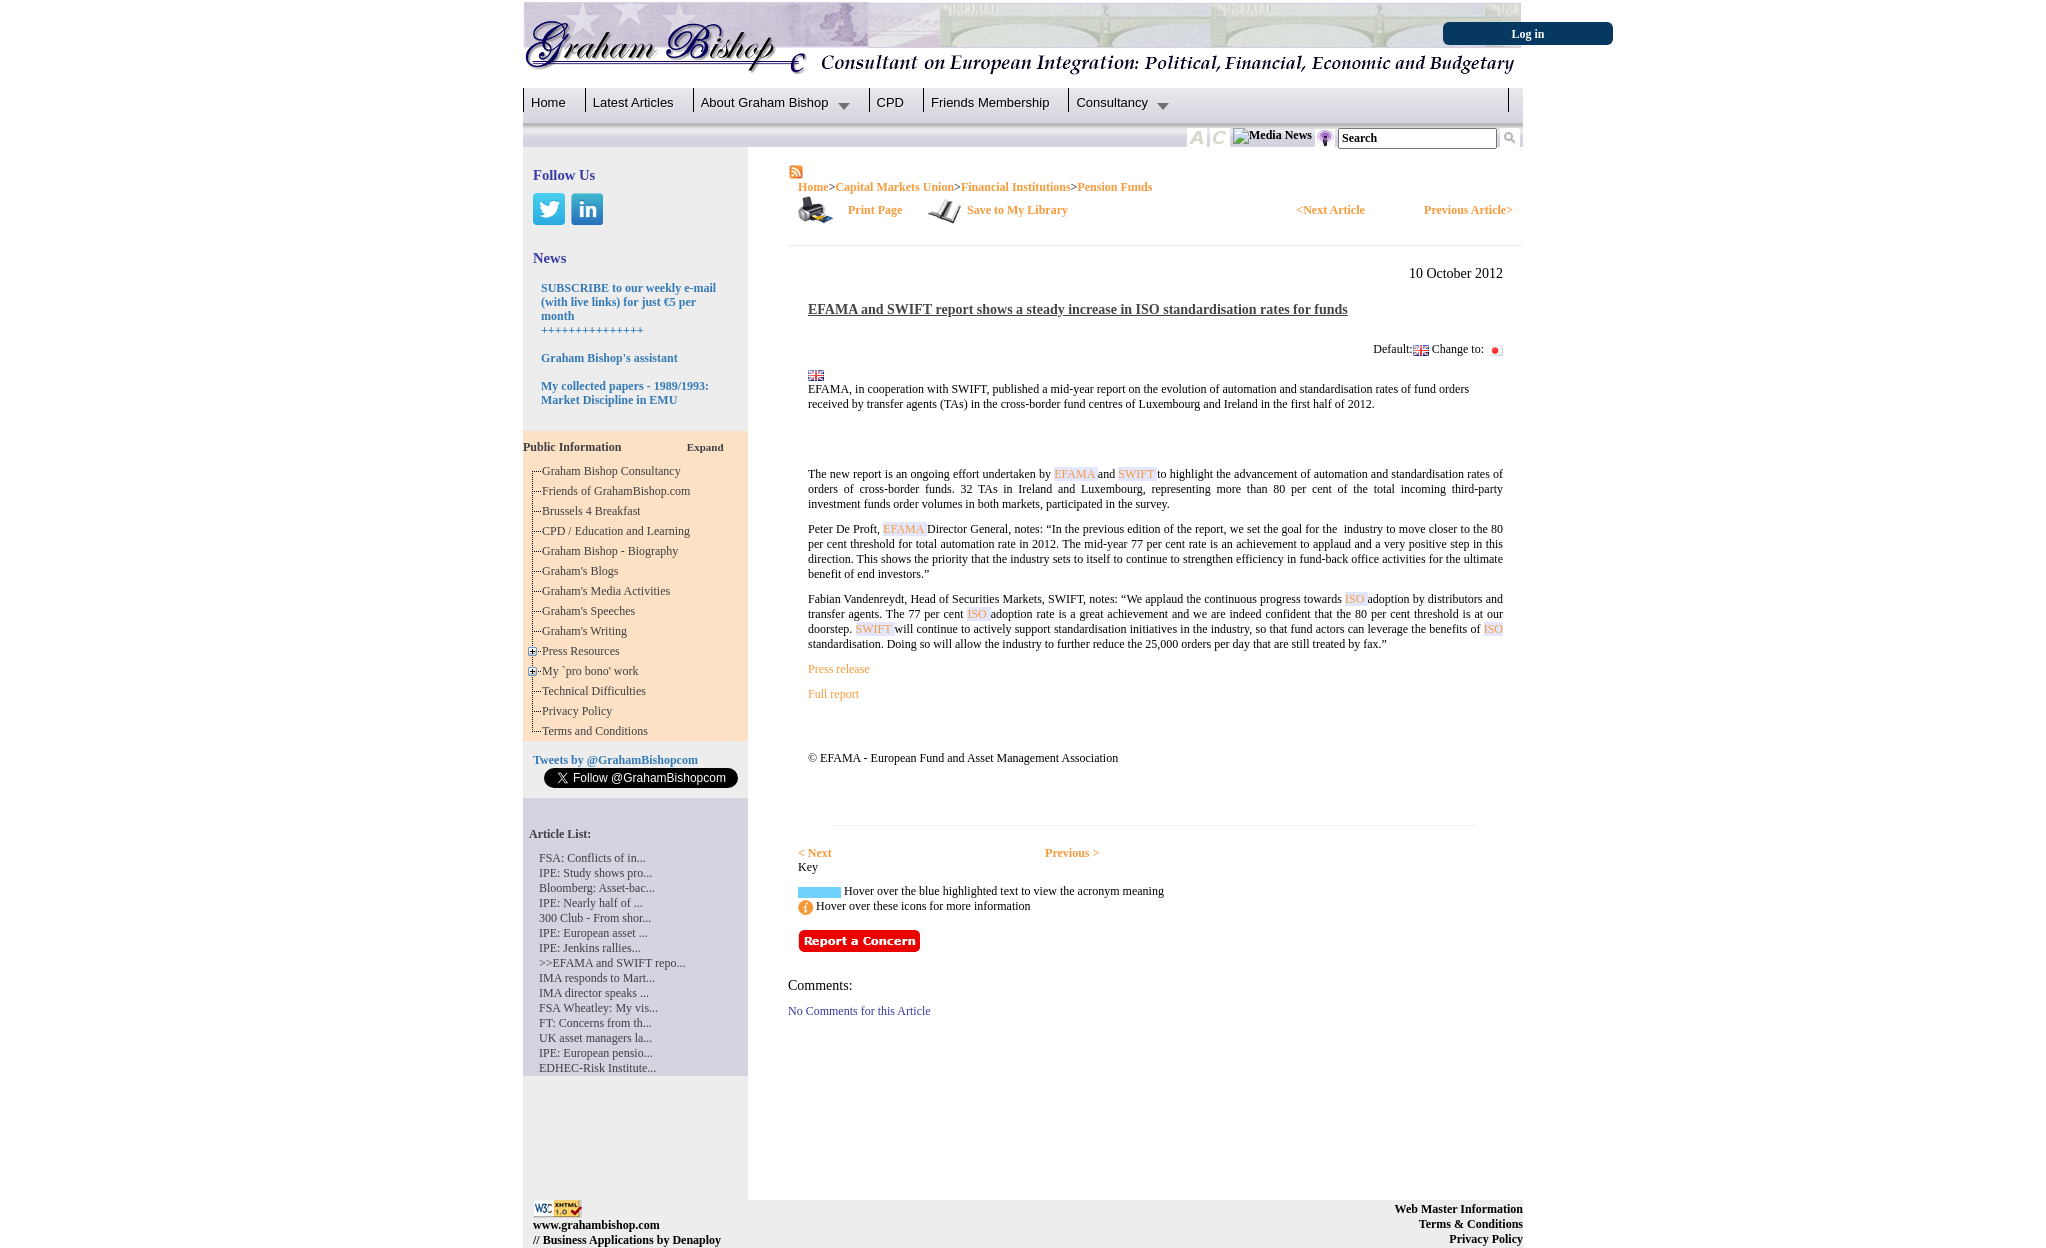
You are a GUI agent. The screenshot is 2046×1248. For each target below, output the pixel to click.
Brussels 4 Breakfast (594, 511)
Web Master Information (1459, 1209)
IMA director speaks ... (594, 993)
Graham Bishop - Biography (613, 551)
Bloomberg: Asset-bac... (597, 888)
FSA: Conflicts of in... (592, 858)
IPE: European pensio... (596, 1053)
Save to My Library (1017, 210)
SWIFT (1137, 474)
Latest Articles (633, 102)
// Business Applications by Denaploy (627, 1240)
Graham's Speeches (591, 611)
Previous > (1072, 853)
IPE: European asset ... (593, 933)
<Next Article (1330, 210)
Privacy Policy (580, 711)
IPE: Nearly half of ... (591, 903)
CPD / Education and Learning (620, 531)
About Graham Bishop (765, 102)
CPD (890, 102)
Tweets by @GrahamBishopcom (615, 760)
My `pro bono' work (593, 671)
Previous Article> (1468, 210)
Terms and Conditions (598, 731)
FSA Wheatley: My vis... (598, 1008)
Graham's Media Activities (609, 591)
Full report (833, 694)
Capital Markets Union (894, 187)
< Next (815, 853)
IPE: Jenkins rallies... (590, 948)
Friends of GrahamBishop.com (619, 491)
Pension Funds (1114, 187)
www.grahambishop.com (596, 1225)
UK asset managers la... (595, 1038)
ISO (1356, 599)
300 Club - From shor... (595, 918)
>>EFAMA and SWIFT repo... (612, 963)
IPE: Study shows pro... (595, 873)
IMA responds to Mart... (597, 978)
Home (548, 102)
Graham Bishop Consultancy (614, 471)
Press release (839, 669)
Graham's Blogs (583, 571)
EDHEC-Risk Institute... (597, 1068)
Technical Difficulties (597, 691)
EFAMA (1076, 474)
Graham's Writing (587, 631)
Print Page (875, 210)
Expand (705, 447)
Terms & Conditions (1471, 1224)
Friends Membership (990, 102)
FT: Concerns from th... (595, 1023)
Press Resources (584, 651)
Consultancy (1112, 102)
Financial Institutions (1016, 187)
